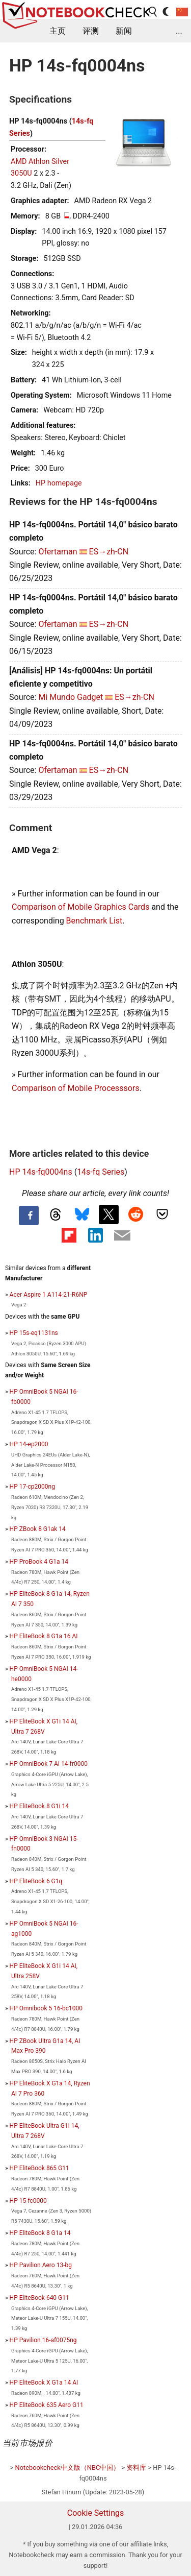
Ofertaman (57, 551)
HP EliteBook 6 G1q (36, 1881)
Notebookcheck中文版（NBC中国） (67, 2467)
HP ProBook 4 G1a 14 (39, 1561)
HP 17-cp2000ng (32, 1486)
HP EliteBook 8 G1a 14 (40, 2233)
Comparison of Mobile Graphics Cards (80, 907)
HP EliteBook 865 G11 (39, 2168)
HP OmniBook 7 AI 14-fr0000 (49, 1763)
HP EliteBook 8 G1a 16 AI (44, 1636)
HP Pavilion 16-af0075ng (43, 2340)
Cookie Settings (95, 2513)
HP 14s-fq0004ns (40, 1172)
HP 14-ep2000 (29, 1444)
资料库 (136, 2467)
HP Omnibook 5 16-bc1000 (46, 2008)
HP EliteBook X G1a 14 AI (44, 2382)
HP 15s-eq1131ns (34, 1332)
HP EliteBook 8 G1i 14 (39, 1806)
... (179, 31)
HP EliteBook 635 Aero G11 (47, 2405)
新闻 (124, 31)
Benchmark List (94, 921)
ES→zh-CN (109, 551)
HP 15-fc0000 (28, 2200)
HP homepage (59, 483)
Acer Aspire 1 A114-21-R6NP (49, 1294)
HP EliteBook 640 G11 (39, 2297)
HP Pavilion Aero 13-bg (41, 2265)
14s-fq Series (100, 1172)
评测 (91, 31)
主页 (57, 31)
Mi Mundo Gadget (70, 697)
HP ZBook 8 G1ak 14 (38, 1529)
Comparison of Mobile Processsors (76, 1088)
